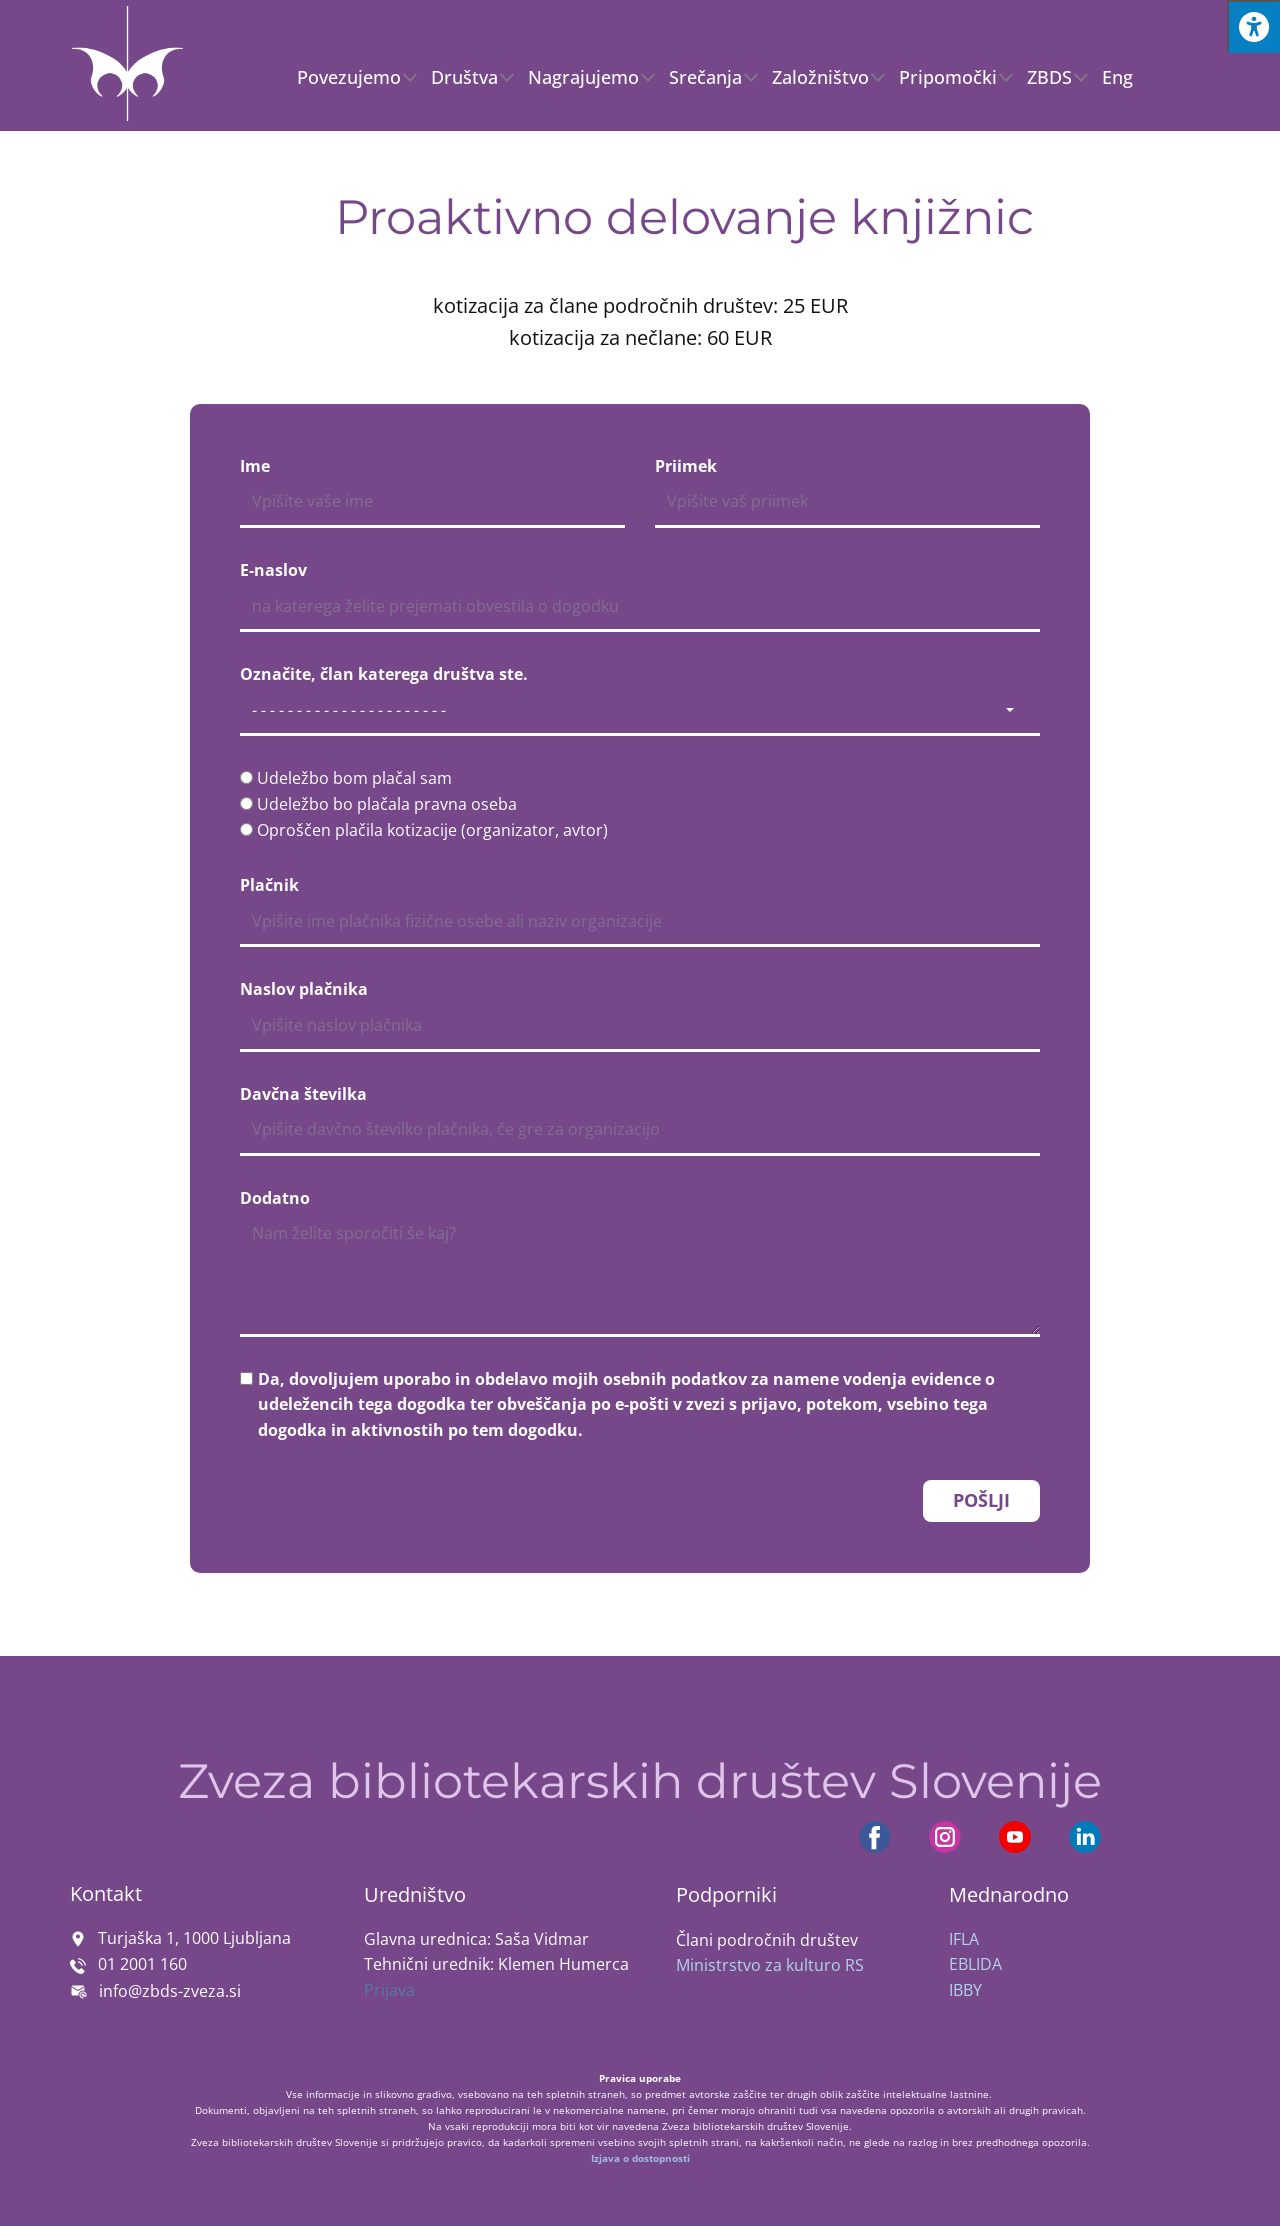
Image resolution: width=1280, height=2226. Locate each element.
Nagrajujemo (583, 77)
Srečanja (705, 77)
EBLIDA (975, 1964)
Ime (255, 466)
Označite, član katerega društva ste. (384, 674)
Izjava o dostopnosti (640, 2158)
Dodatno (275, 1198)
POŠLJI (981, 1500)
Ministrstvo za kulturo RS (770, 1965)
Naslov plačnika (304, 989)
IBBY (965, 1990)
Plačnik (269, 885)
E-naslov (273, 570)
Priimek (686, 466)
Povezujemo (349, 77)
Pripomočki (948, 77)
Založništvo (820, 77)
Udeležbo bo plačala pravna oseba (387, 804)
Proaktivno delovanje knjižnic (684, 217)
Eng (1117, 77)
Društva (464, 77)
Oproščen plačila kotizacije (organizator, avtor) (432, 830)
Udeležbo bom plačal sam (354, 778)
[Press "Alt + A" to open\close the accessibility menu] (1253, 26)
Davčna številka (303, 1094)
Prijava (389, 1990)
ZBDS (1049, 77)
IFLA (964, 1939)
